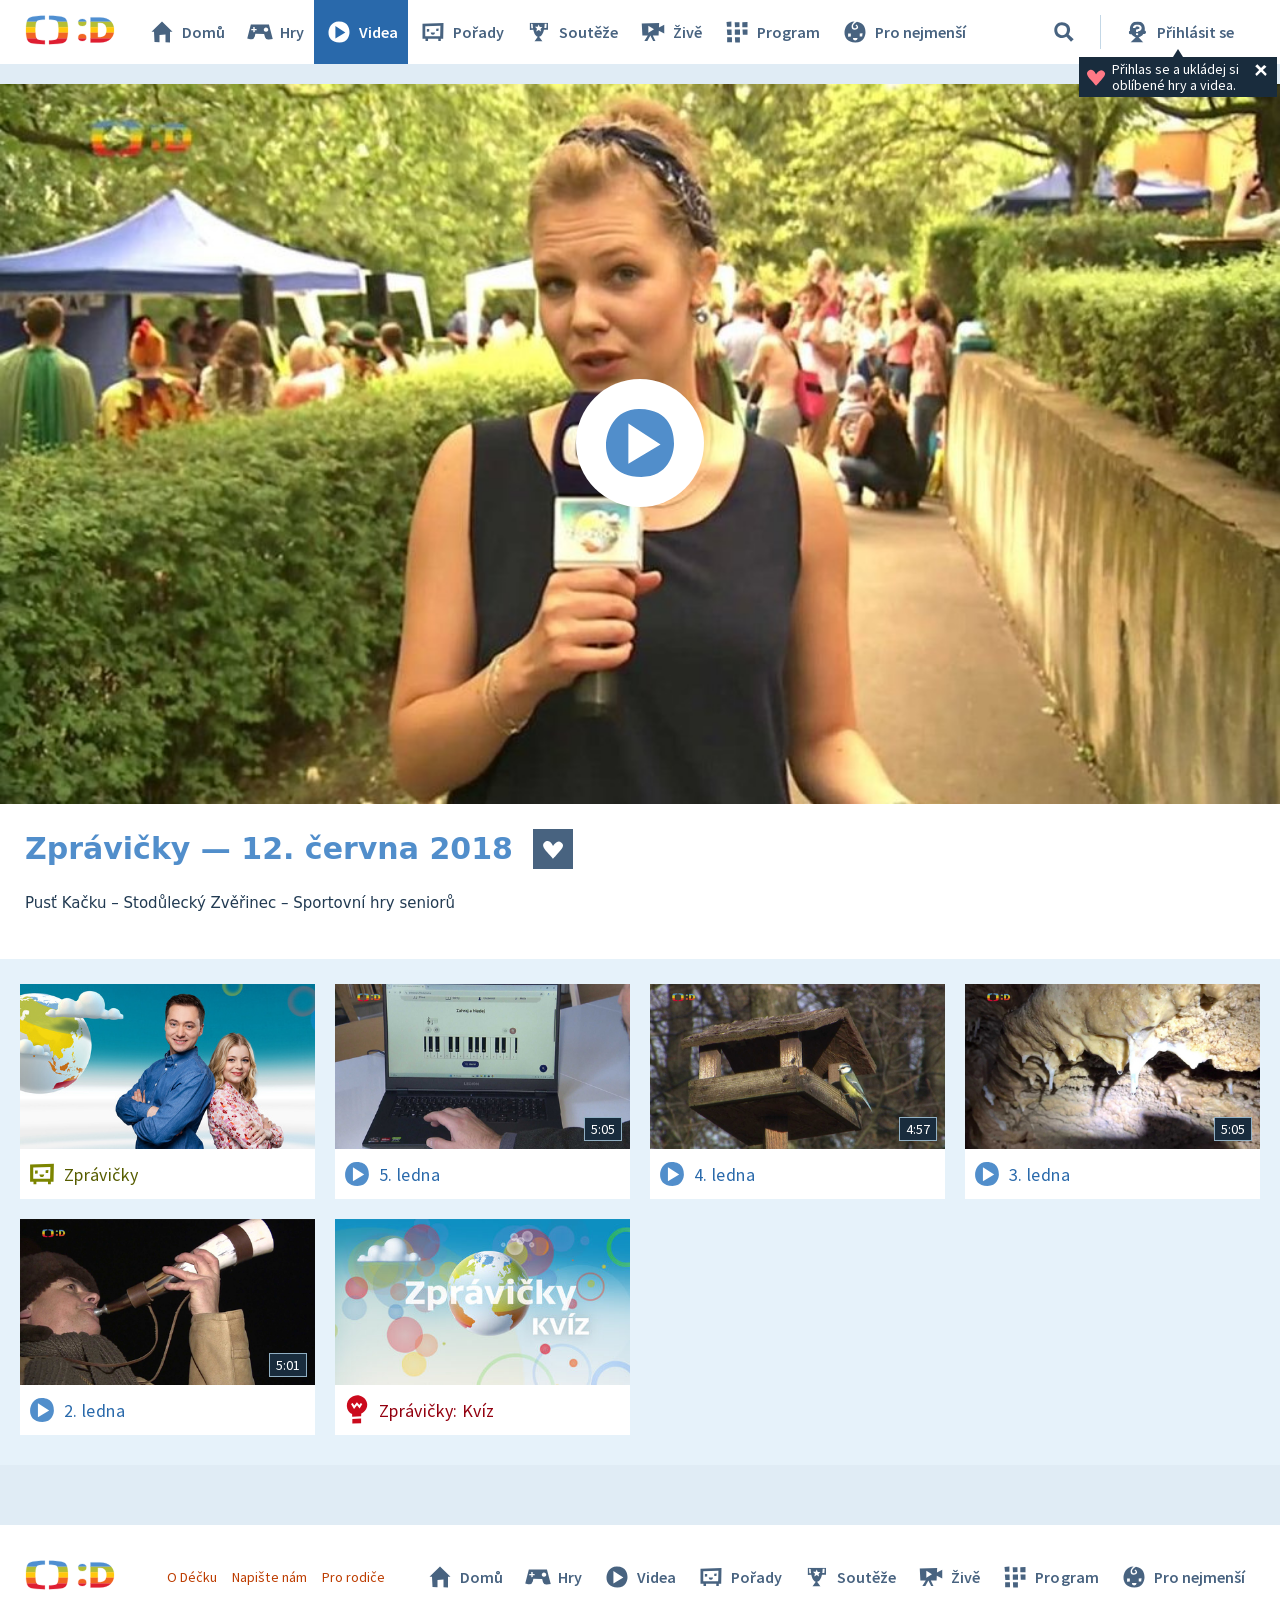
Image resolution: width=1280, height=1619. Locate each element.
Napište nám (269, 1577)
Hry (274, 32)
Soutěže (571, 32)
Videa (361, 32)
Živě (670, 32)
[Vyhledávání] (1064, 32)
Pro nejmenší (903, 32)
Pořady (461, 32)
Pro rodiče (353, 1577)
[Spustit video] (640, 444)
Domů (186, 32)
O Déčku (192, 1577)
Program (771, 32)
